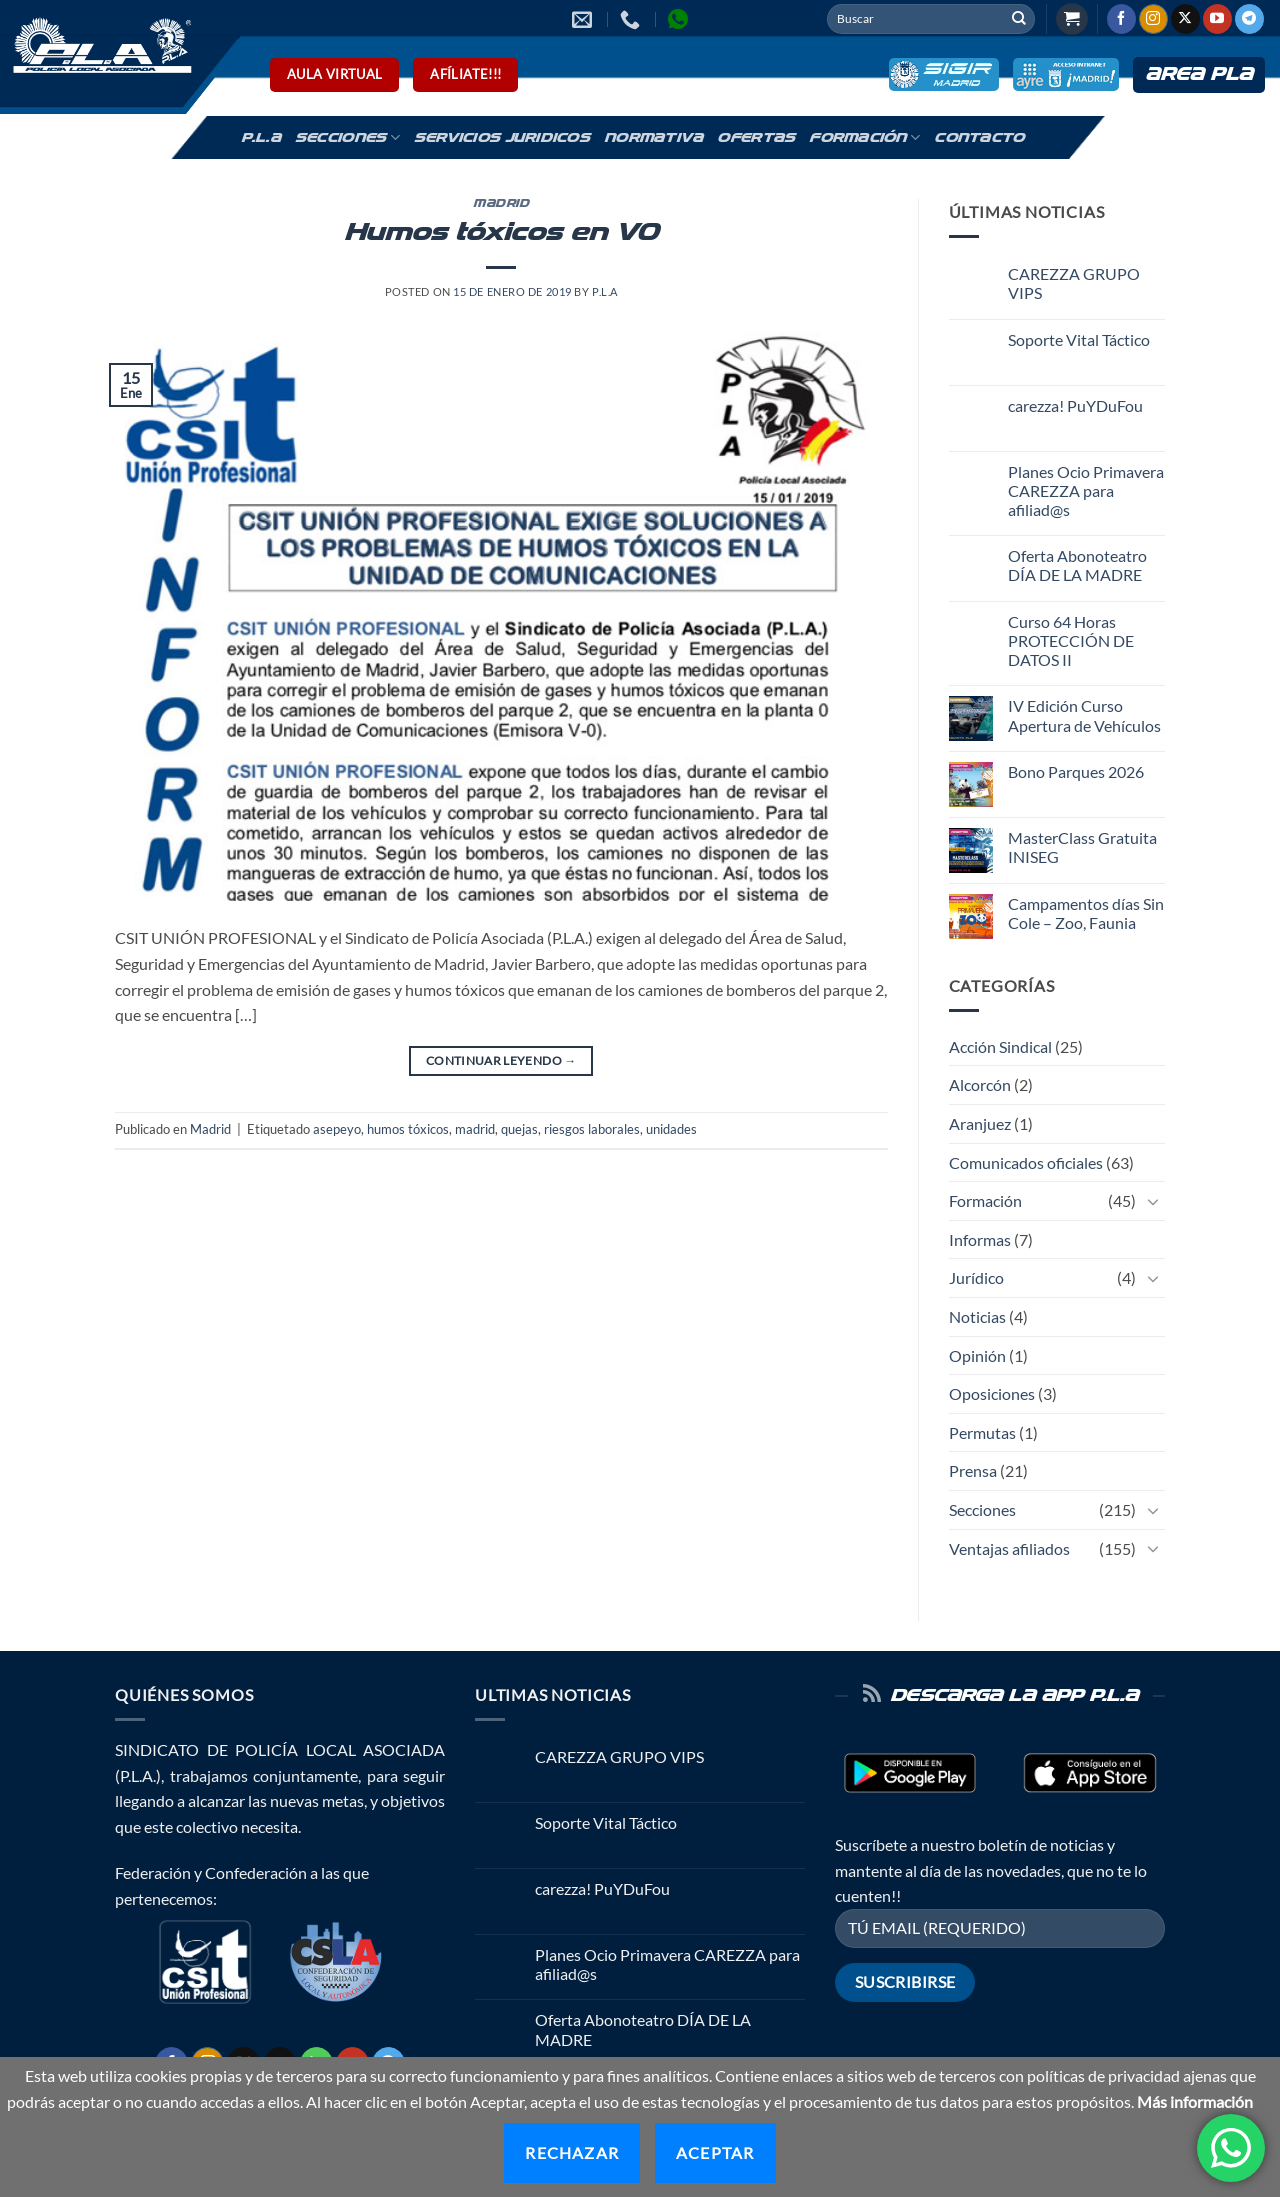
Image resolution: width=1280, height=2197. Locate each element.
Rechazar (572, 2152)
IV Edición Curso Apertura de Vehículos (1084, 715)
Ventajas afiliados (1009, 1548)
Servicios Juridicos (502, 138)
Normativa (653, 138)
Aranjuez (980, 1123)
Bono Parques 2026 (1076, 771)
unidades (671, 1129)
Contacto (979, 138)
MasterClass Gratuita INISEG (1082, 847)
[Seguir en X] (1185, 19)
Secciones (347, 137)
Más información (1195, 2101)
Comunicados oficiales (1026, 1162)
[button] (1072, 19)
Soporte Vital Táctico (1079, 339)
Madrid (501, 204)
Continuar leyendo (501, 1060)
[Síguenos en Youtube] (1217, 19)
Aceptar (715, 2152)
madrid (475, 1129)
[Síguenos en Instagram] (1153, 19)
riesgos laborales (592, 1129)
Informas (980, 1239)
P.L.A (261, 138)
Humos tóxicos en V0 (501, 232)
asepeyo (337, 1129)
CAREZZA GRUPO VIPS (1074, 283)
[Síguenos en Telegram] (1249, 19)
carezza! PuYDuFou (1075, 405)
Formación (864, 137)
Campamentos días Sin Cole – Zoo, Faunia (1086, 913)
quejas (519, 1129)
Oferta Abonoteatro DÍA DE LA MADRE (1077, 565)
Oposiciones (992, 1393)
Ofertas (756, 138)
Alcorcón (980, 1084)
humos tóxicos (408, 1129)
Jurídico (976, 1277)
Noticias (977, 1316)
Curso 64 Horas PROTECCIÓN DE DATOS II (1071, 640)
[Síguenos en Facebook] (1121, 19)
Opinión (977, 1355)
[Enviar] (1019, 19)
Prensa (973, 1470)
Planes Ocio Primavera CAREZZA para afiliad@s (1086, 490)
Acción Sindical (1000, 1046)
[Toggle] (1153, 1201)
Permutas (982, 1432)
